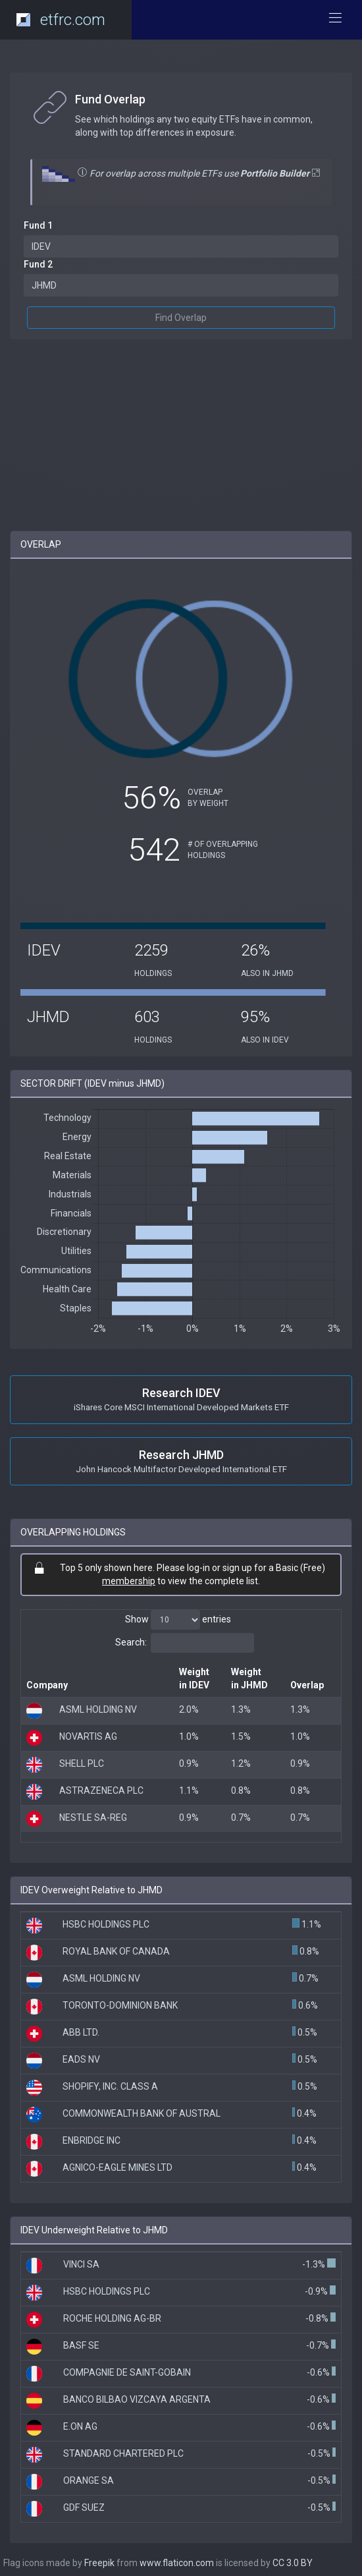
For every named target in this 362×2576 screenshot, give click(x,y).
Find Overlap (181, 317)
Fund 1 (38, 225)
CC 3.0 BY (292, 2563)
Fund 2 (38, 264)
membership (128, 1581)
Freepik (99, 2563)
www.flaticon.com (177, 2563)
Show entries (178, 1620)
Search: (184, 1643)
